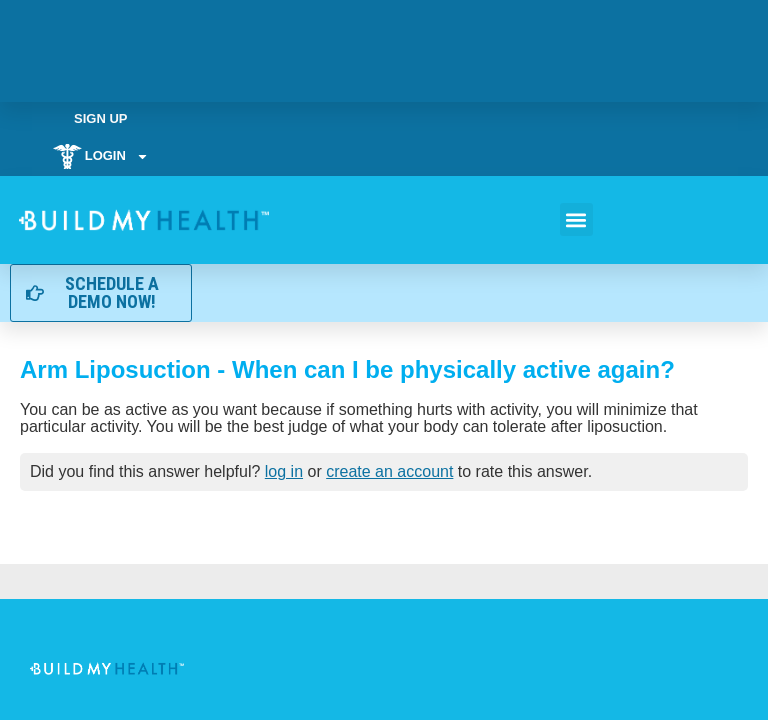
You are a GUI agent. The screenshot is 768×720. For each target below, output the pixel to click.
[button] (576, 219)
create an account (389, 471)
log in (284, 471)
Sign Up (100, 118)
